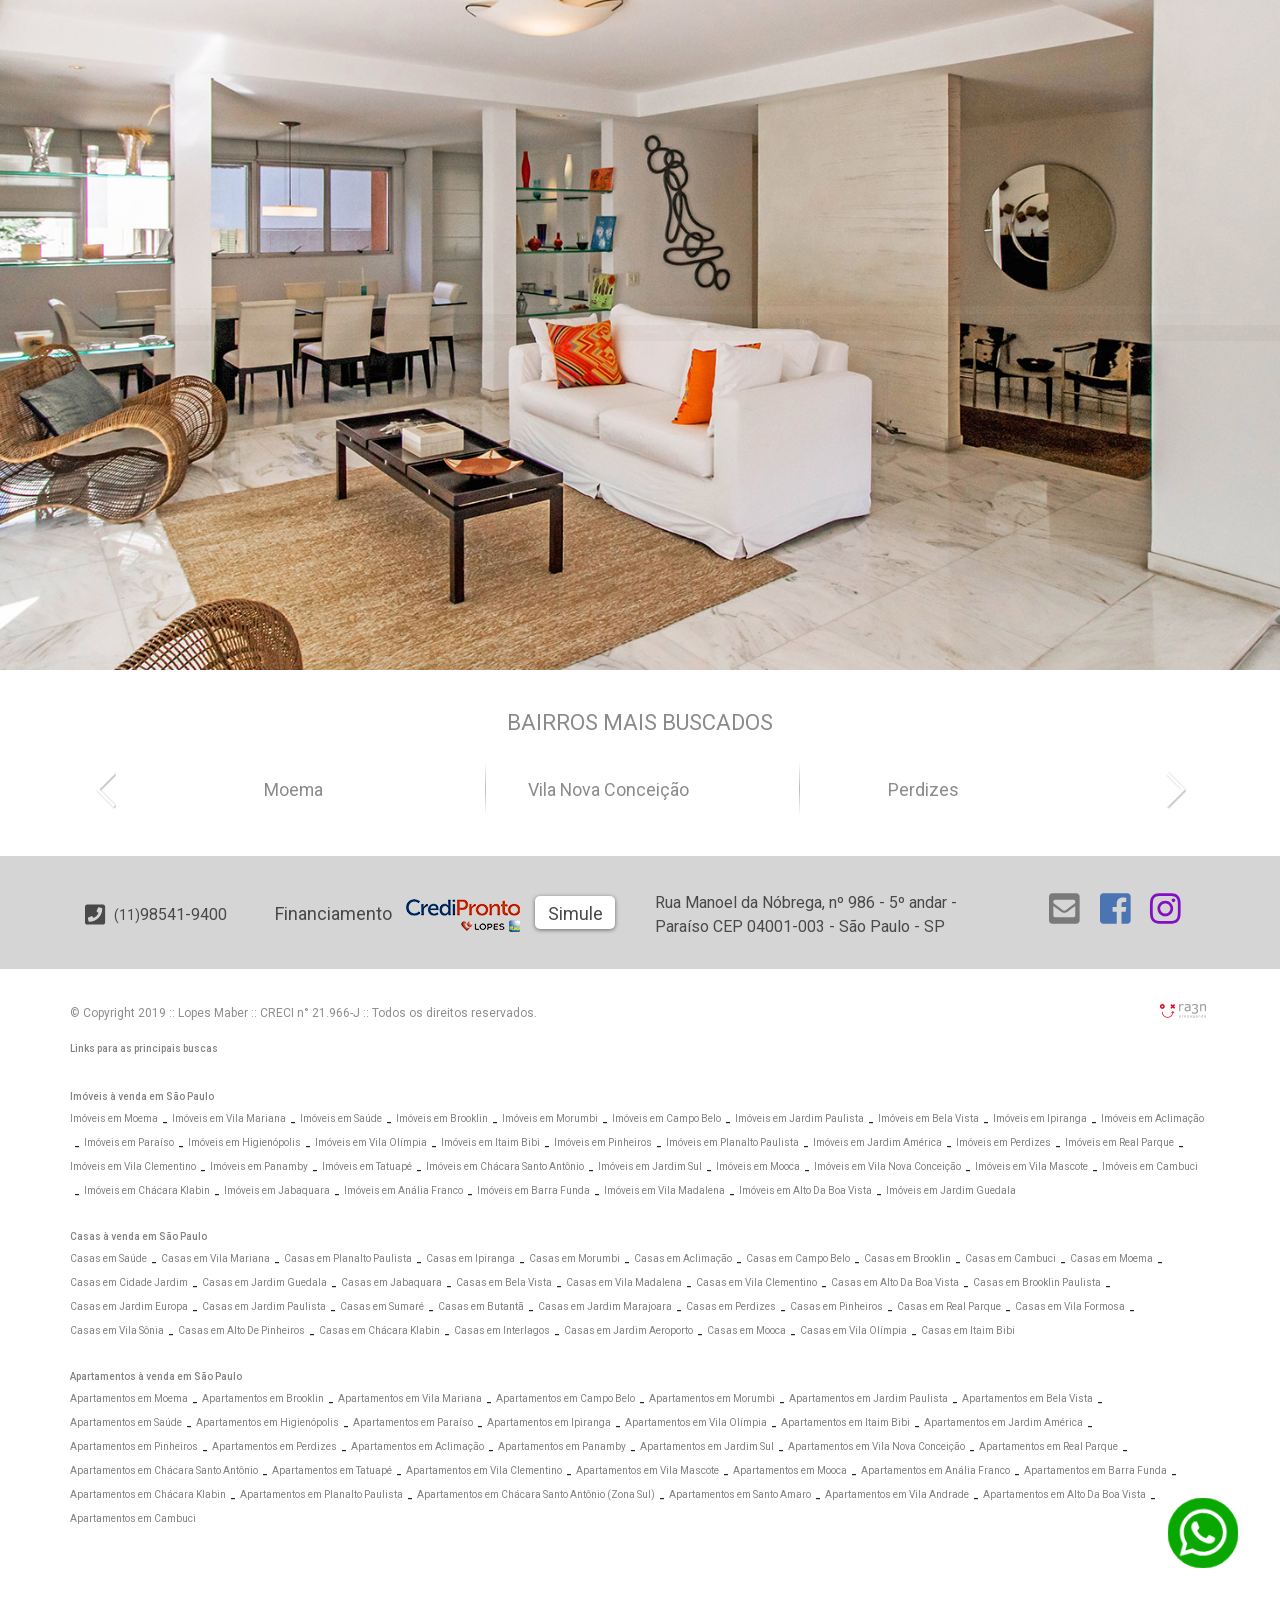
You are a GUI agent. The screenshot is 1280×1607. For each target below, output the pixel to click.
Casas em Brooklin (907, 1258)
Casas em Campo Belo (798, 1258)
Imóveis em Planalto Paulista (732, 1142)
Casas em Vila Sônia (117, 1330)
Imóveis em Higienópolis (244, 1142)
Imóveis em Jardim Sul (650, 1166)
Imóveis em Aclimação (1152, 1118)
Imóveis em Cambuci (1150, 1166)
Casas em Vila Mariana (215, 1258)
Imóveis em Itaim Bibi (490, 1142)
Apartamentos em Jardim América (1003, 1422)
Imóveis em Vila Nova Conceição (887, 1166)
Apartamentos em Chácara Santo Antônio (164, 1470)
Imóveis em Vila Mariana (229, 1118)
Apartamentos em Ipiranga (549, 1422)
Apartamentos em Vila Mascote (647, 1470)
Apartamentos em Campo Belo (565, 1398)
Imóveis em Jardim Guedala (951, 1190)
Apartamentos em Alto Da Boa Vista (1064, 1494)
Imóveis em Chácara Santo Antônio (505, 1166)
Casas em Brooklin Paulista (1037, 1282)
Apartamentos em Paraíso (413, 1422)
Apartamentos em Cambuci (133, 1518)
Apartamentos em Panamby (562, 1446)
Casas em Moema (1111, 1258)
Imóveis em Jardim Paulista (799, 1118)
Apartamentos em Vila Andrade (897, 1494)
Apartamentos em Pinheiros (134, 1446)
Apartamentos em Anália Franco (935, 1470)
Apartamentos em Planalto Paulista (321, 1494)
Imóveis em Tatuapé (367, 1166)
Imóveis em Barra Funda (533, 1190)
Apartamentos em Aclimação (417, 1446)
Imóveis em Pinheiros (603, 1142)
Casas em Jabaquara (391, 1282)
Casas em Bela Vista (504, 1282)
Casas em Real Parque (949, 1306)
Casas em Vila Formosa (1070, 1306)
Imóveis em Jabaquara (277, 1190)
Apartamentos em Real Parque (1048, 1446)
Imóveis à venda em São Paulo (142, 1096)
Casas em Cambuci (1010, 1258)
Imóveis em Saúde (341, 1118)
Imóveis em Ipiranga (1040, 1118)
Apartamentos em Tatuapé (332, 1470)
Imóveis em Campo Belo (666, 1118)
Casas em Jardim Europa (129, 1306)
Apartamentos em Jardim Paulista (868, 1398)
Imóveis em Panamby (259, 1166)
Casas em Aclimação (683, 1258)
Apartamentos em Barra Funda (1095, 1470)
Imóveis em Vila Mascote (1031, 1166)
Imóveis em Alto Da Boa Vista (805, 1190)
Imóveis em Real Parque (1119, 1142)
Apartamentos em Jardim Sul (707, 1446)
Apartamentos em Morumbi (712, 1398)
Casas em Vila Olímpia (853, 1330)
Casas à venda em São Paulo (138, 1236)
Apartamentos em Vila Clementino (484, 1470)
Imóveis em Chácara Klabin (147, 1190)
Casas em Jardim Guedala (264, 1282)
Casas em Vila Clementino (756, 1282)
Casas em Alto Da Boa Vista (895, 1282)
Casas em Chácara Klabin (379, 1330)
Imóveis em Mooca (758, 1166)
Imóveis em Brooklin (442, 1118)
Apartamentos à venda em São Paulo (156, 1376)
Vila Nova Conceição (642, 790)
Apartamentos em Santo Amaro (740, 1494)
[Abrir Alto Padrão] (784, 251)
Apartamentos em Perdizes (274, 1446)
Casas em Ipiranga (470, 1258)
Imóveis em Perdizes (1003, 1142)
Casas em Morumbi (574, 1258)
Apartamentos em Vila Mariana (410, 1398)
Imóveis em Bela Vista (928, 1118)
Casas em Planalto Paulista (348, 1258)
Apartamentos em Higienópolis (267, 1422)
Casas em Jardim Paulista (264, 1306)
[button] (115, 788)
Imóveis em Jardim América (877, 1142)
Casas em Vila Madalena (624, 1282)
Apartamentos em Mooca (790, 1470)
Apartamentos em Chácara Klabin (148, 1494)
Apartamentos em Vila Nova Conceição (876, 1446)
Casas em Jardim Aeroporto (628, 1330)
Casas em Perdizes (731, 1306)
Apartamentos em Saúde (126, 1422)
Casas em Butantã (481, 1306)
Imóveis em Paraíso (129, 1142)
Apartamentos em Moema (129, 1398)
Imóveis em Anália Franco (403, 1190)
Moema (328, 790)
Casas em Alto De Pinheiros (241, 1330)
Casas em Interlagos (502, 1330)
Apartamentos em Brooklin (263, 1398)
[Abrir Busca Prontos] (1157, 312)
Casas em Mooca (746, 1330)
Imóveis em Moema (114, 1118)
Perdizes (957, 790)
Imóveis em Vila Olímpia (371, 1142)
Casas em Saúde (108, 1258)
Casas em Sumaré (382, 1306)
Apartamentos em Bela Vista (1027, 1398)
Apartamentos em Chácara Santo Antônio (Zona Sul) (536, 1494)
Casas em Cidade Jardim (129, 1282)
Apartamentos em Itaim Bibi (845, 1422)
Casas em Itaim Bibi (968, 1330)
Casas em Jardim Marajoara (605, 1306)
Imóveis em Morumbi (550, 1118)
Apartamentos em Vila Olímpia (696, 1422)
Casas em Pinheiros (836, 1306)
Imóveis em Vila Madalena (664, 1190)
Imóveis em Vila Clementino (133, 1166)
